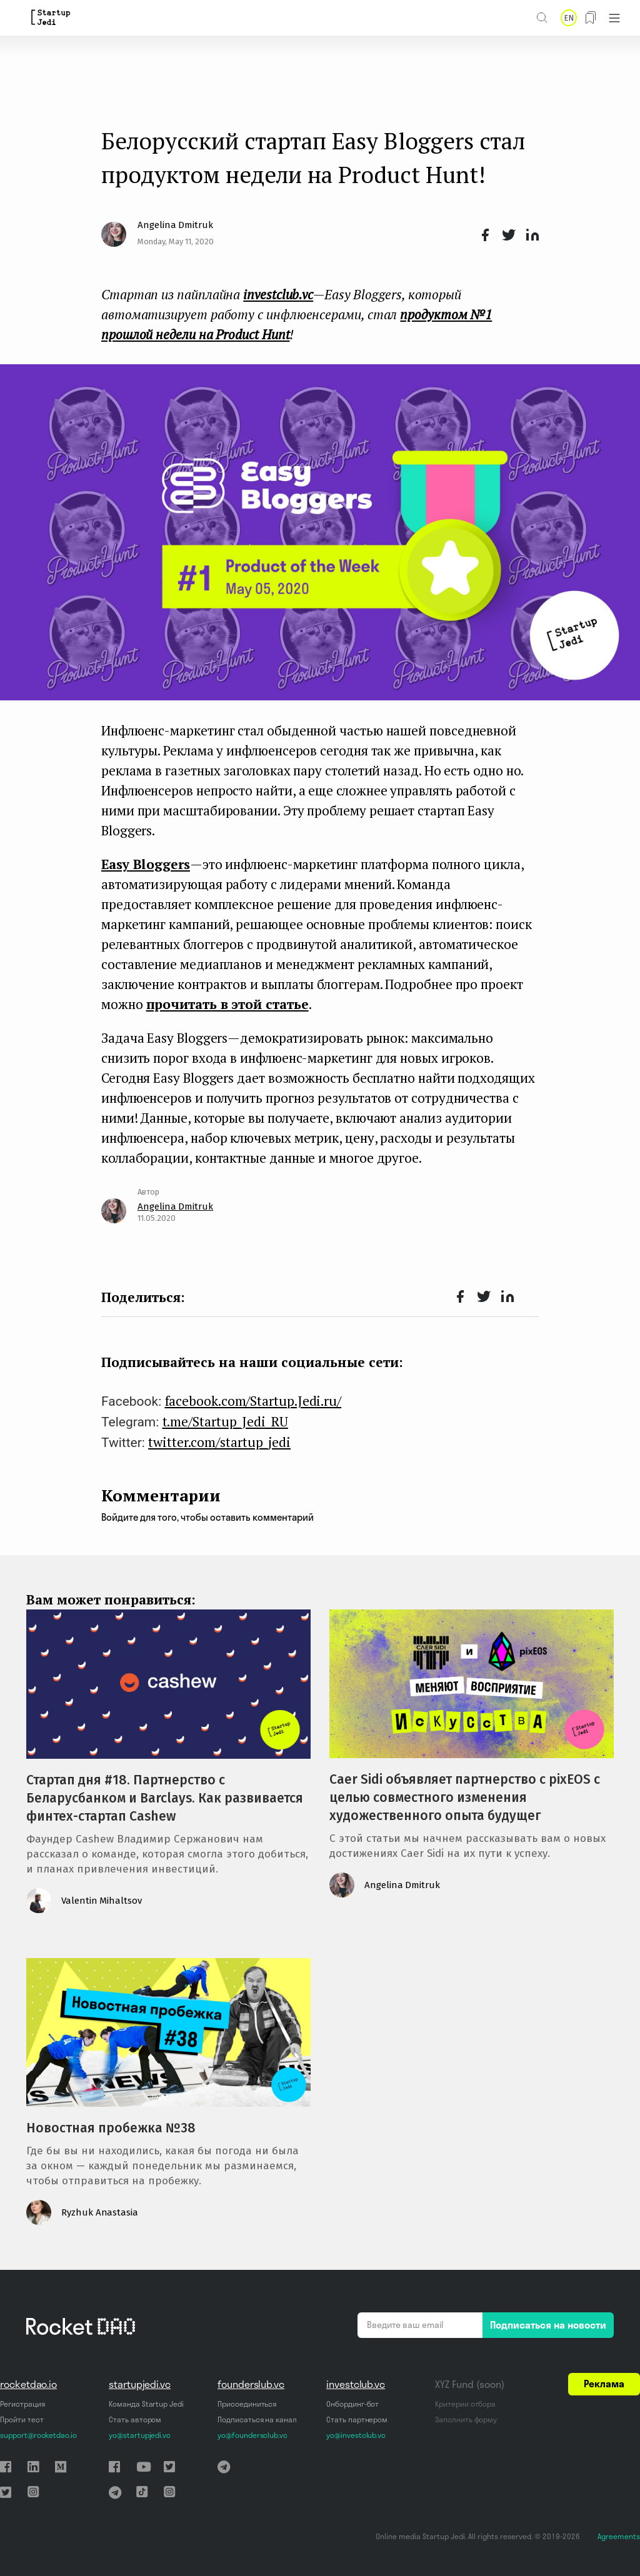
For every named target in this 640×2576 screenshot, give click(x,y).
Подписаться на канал (257, 2419)
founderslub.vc (251, 2384)
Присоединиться (247, 2404)
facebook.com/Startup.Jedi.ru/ (253, 1401)
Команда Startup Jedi (146, 2404)
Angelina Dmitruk (175, 225)
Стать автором (135, 2419)
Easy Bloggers (145, 864)
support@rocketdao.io (38, 2435)
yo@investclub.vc (356, 2435)
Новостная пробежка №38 (111, 2128)
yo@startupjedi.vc (140, 2435)
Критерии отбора (465, 2404)
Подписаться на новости (548, 2325)
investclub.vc (355, 2384)
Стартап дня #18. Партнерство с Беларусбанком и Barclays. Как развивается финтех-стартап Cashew (164, 1798)
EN (569, 17)
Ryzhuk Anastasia (99, 2212)
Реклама (604, 2383)
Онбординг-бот (352, 2404)
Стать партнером (357, 2419)
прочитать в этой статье (227, 1004)
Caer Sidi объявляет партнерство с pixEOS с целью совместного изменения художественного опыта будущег (464, 1797)
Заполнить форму (466, 2419)
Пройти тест (21, 2419)
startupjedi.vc (140, 2384)
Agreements (619, 2536)
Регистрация (22, 2404)
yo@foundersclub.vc (253, 2435)
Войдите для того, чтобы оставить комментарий (207, 1517)
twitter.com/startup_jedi (219, 1442)
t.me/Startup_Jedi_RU (225, 1421)
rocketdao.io (28, 2384)
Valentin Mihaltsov (101, 1900)
